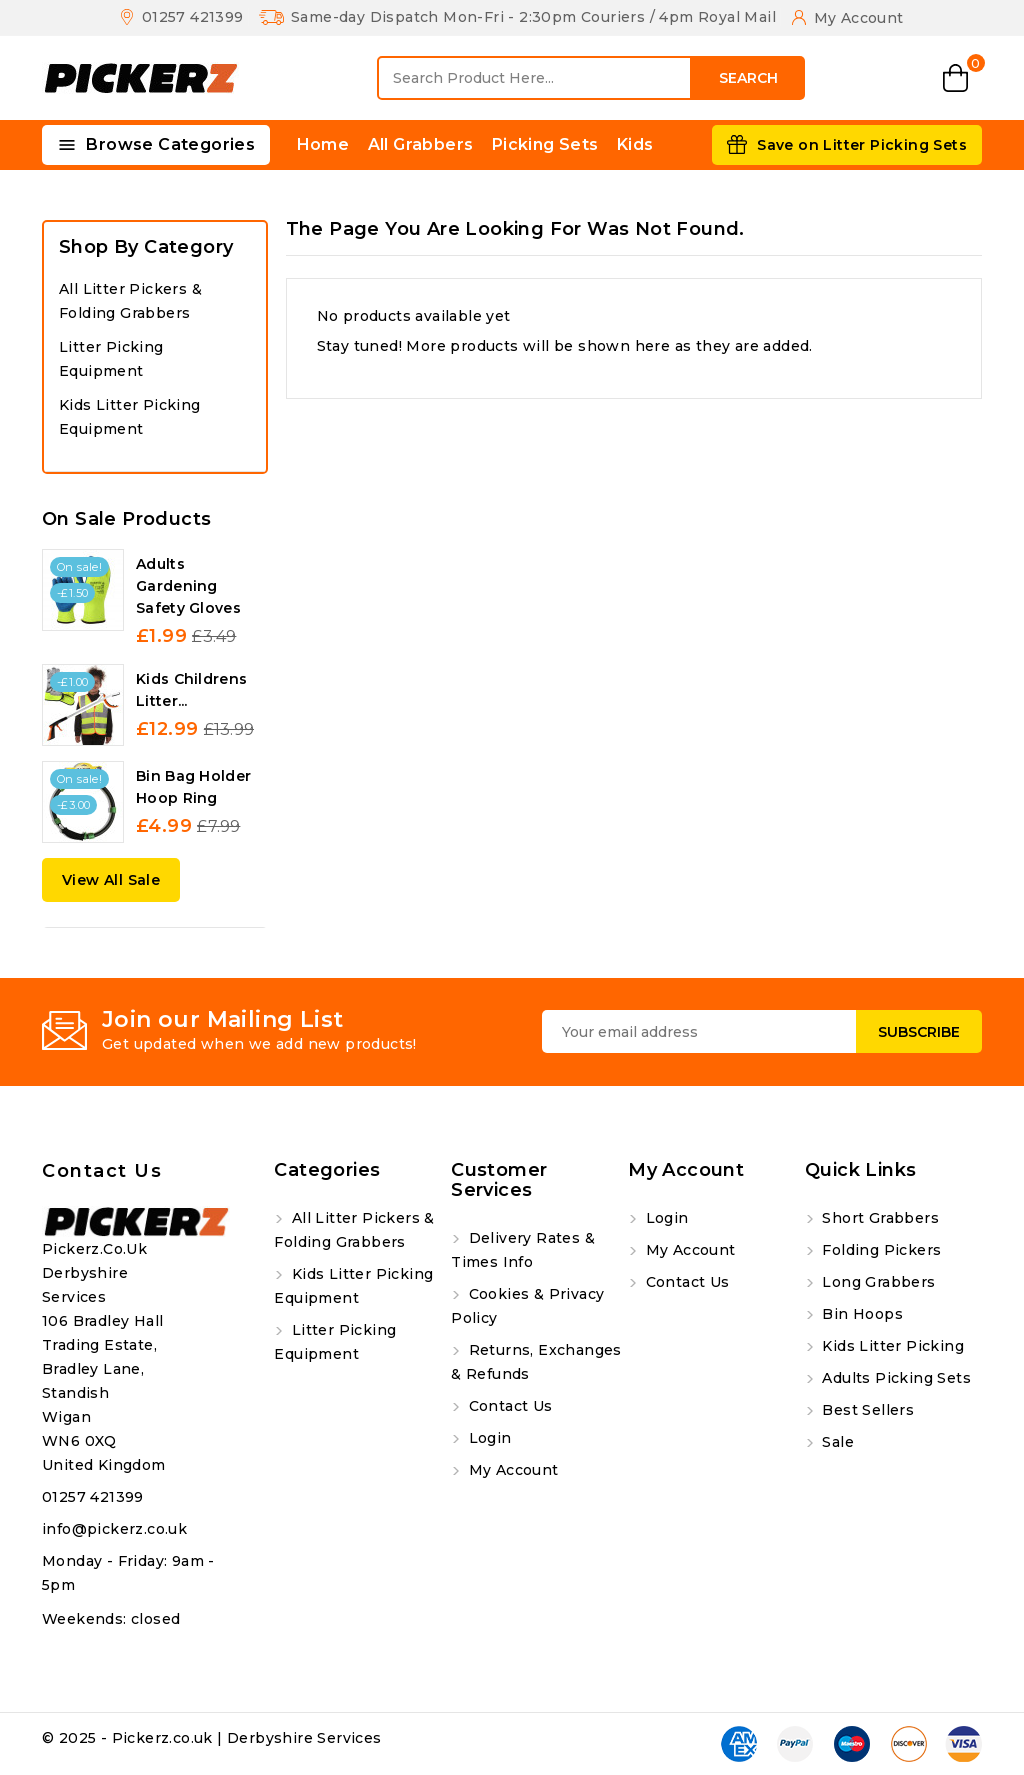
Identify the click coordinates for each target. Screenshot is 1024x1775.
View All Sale (111, 880)
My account (511, 1470)
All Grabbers (421, 144)
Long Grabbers (877, 1282)
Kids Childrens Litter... (191, 690)
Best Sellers (866, 1410)
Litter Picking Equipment (111, 359)
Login (487, 1438)
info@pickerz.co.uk (114, 1529)
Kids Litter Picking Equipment (130, 417)
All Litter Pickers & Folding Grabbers (130, 301)
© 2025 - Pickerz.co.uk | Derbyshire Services (212, 1738)
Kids (635, 144)
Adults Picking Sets (894, 1378)
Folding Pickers (879, 1250)
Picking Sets (545, 144)
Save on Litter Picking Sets (862, 145)
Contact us (102, 1171)
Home (323, 144)
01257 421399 (93, 1497)
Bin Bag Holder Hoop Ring (193, 787)
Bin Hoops (860, 1314)
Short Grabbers (878, 1218)
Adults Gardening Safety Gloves (188, 586)
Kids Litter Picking (891, 1346)
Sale (836, 1442)
